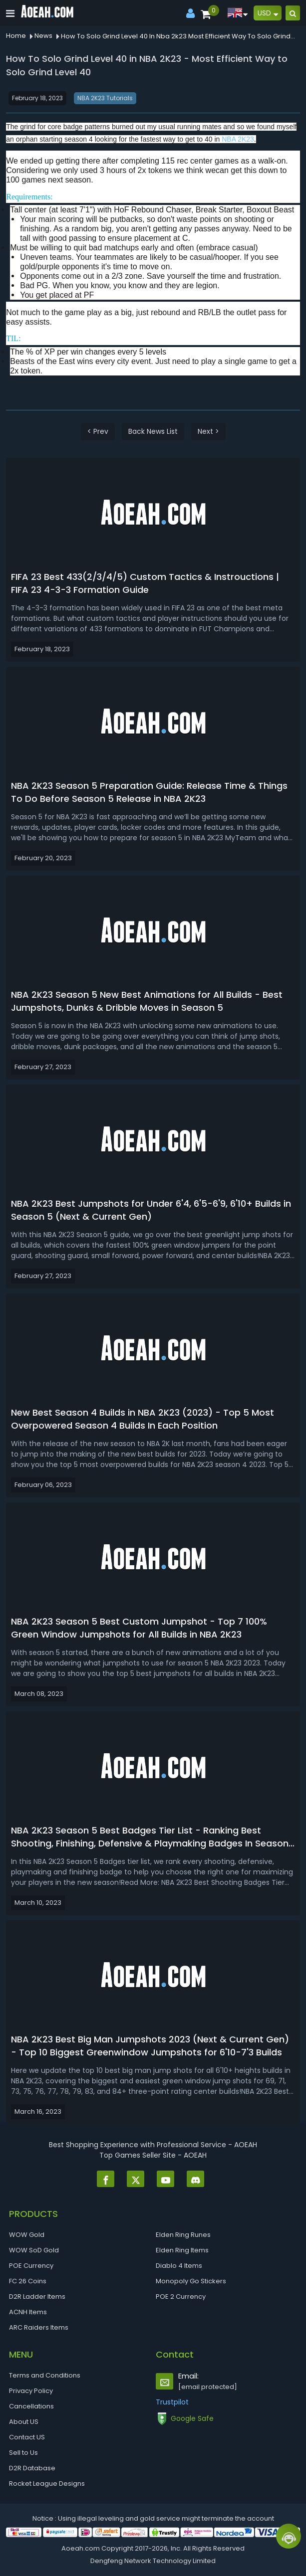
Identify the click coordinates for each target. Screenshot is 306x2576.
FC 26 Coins (27, 2281)
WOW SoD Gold (34, 2250)
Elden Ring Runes (183, 2234)
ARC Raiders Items (38, 2327)
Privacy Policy (31, 2390)
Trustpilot (172, 2402)
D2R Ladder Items (37, 2296)
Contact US (27, 2437)
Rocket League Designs (47, 2483)
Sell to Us (23, 2452)
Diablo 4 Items (179, 2265)
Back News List (153, 431)
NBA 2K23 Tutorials (105, 98)
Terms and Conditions (44, 2375)
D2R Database (32, 2468)
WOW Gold (26, 2234)
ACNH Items (28, 2312)
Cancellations (31, 2406)
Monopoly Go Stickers (191, 2281)
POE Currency (31, 2265)
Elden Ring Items (182, 2250)
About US (23, 2421)
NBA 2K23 (238, 139)
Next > (208, 431)
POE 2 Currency (181, 2296)
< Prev (97, 431)
